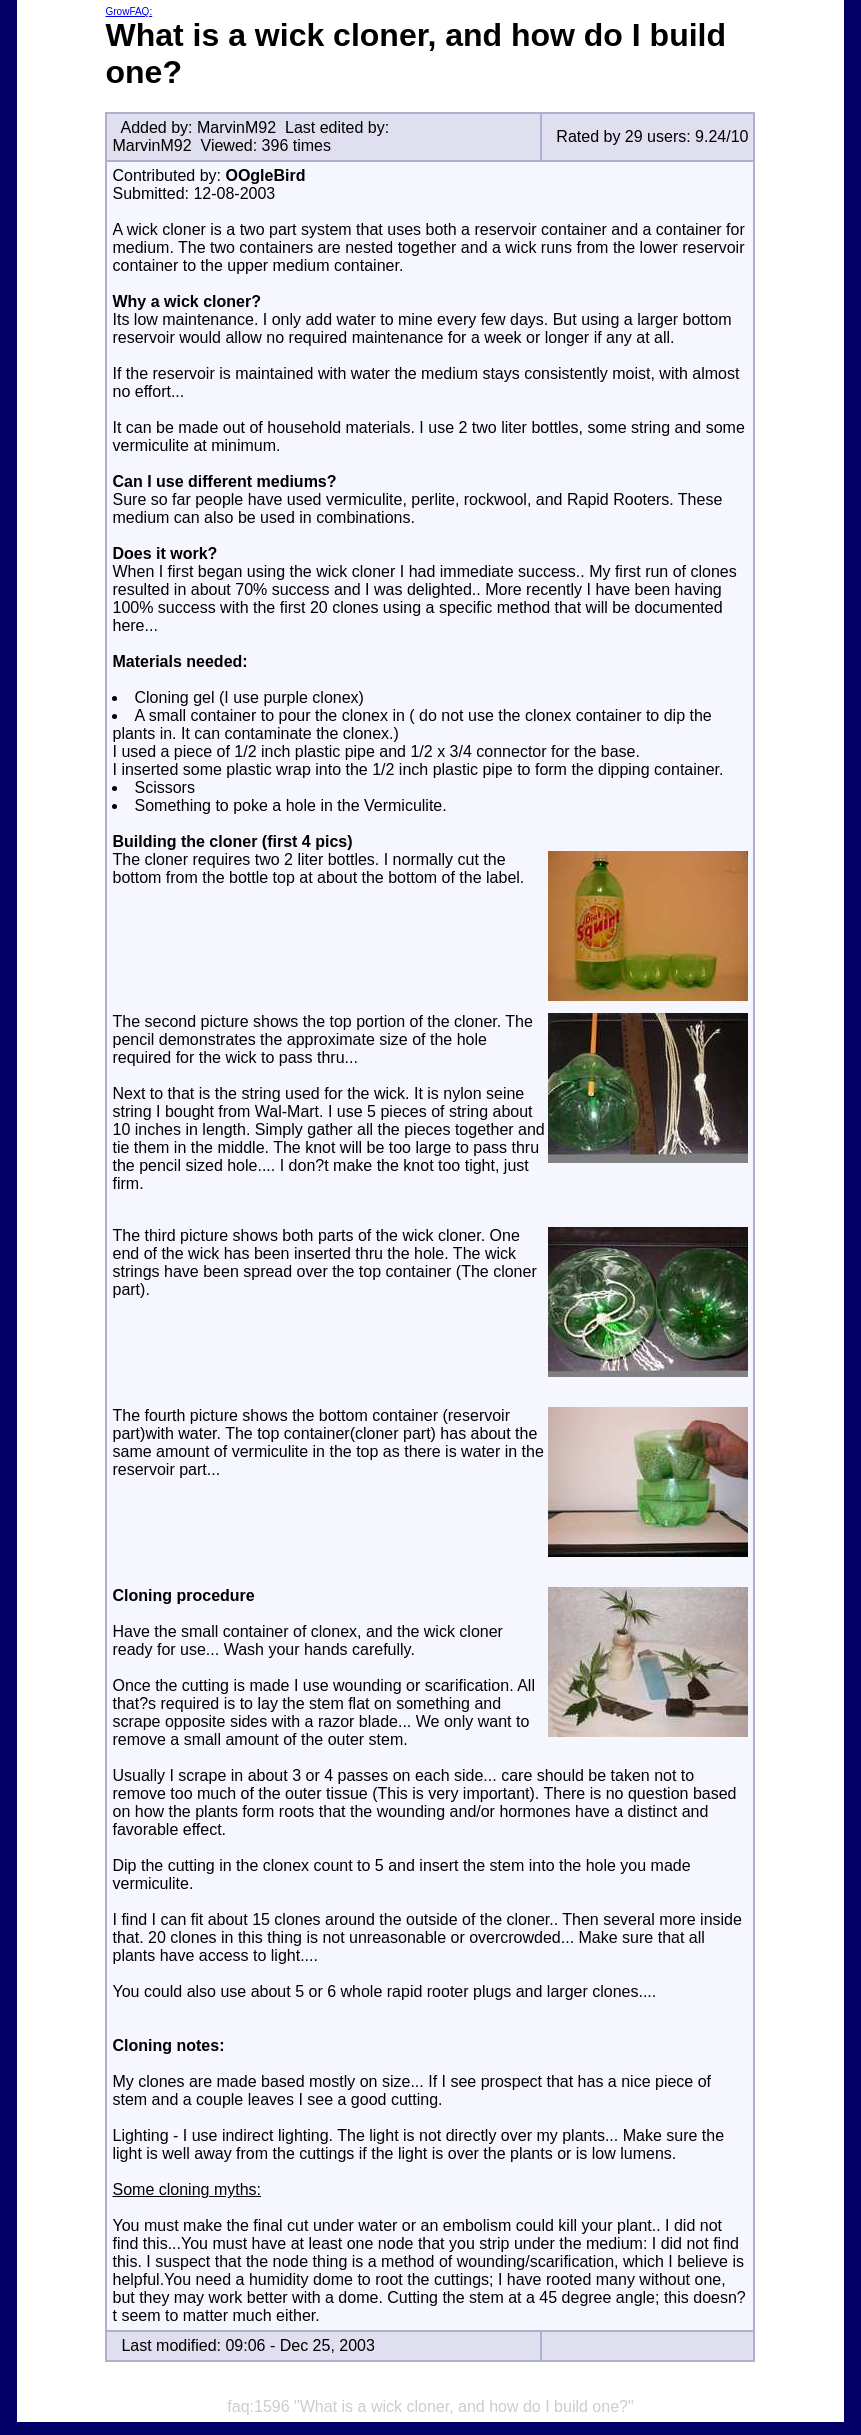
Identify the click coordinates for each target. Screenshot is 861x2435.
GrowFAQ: (128, 11)
